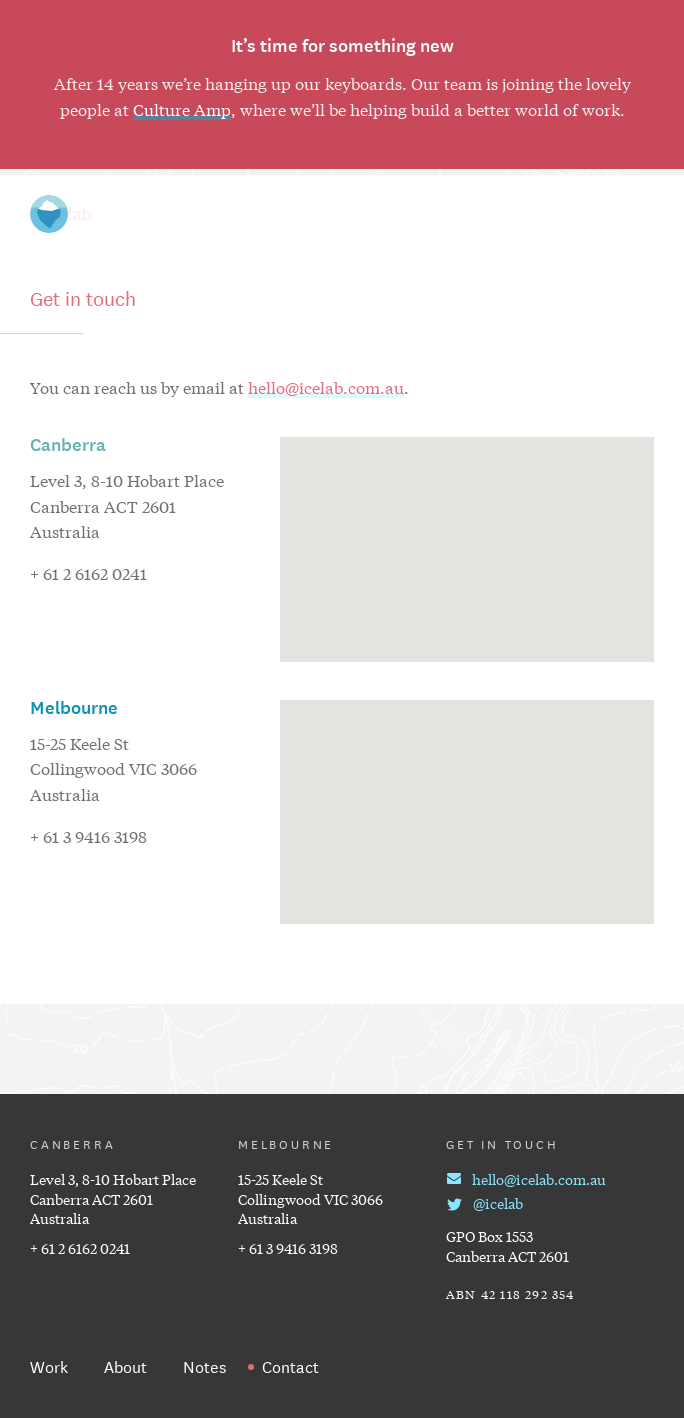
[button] (467, 530)
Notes (425, 214)
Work (333, 214)
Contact (623, 214)
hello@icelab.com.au (326, 386)
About (521, 214)
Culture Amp (182, 108)
